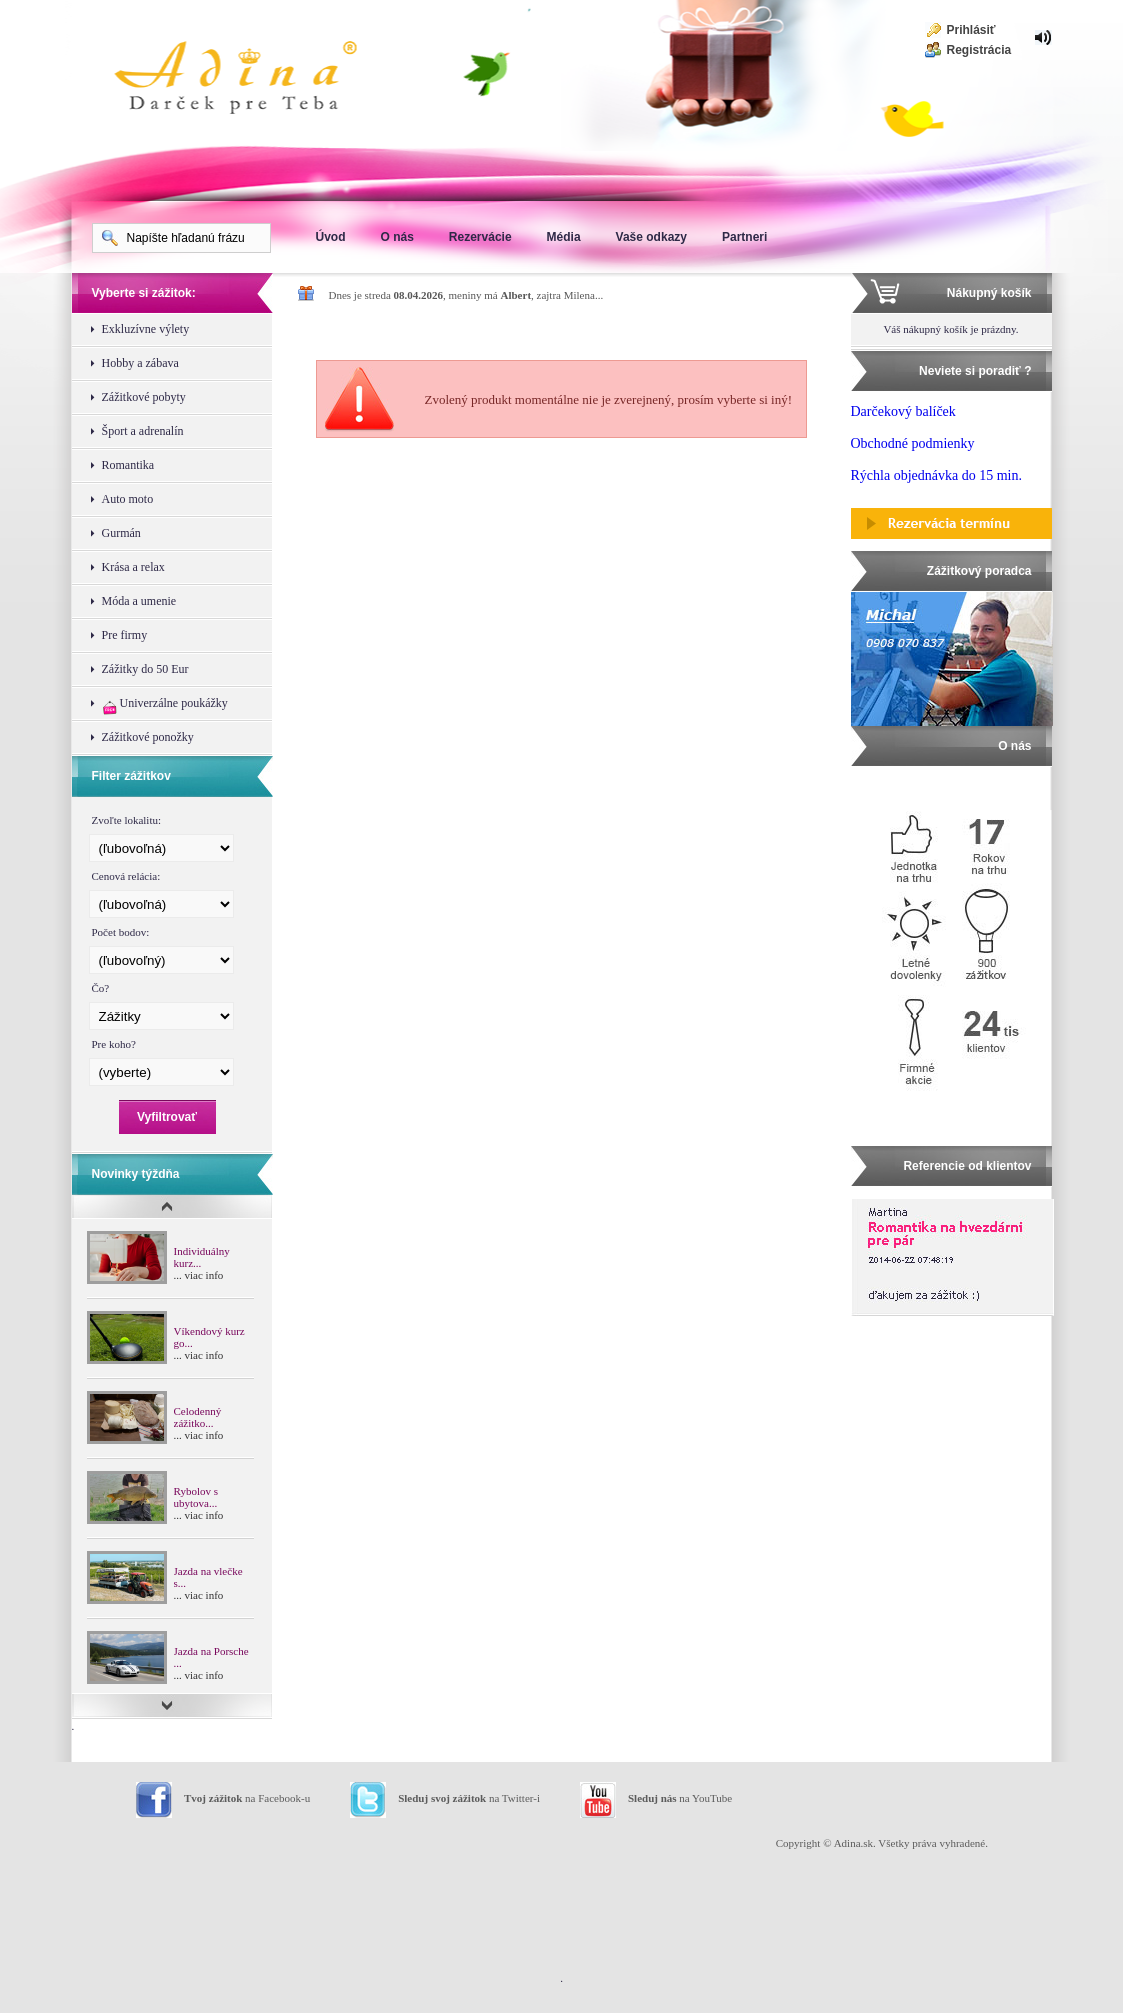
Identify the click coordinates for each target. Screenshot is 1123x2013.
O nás (397, 237)
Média (564, 237)
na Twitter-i (469, 1798)
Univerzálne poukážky (165, 705)
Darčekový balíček (903, 411)
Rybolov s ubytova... (196, 1497)
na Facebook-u (247, 1798)
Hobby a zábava (140, 363)
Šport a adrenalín (143, 431)
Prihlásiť (971, 30)
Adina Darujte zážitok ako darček (252, 80)
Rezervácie (480, 237)
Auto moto (128, 499)
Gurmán (121, 533)
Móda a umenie (139, 601)
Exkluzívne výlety (146, 329)
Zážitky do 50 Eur (145, 669)
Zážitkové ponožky (148, 737)
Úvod (331, 237)
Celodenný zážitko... (198, 1417)
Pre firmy (125, 635)
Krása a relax (133, 567)
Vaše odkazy (651, 237)
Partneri (744, 237)
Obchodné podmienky (913, 443)
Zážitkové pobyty (144, 397)
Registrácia (979, 50)
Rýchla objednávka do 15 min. (936, 475)
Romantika (128, 465)
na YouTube (680, 1798)
